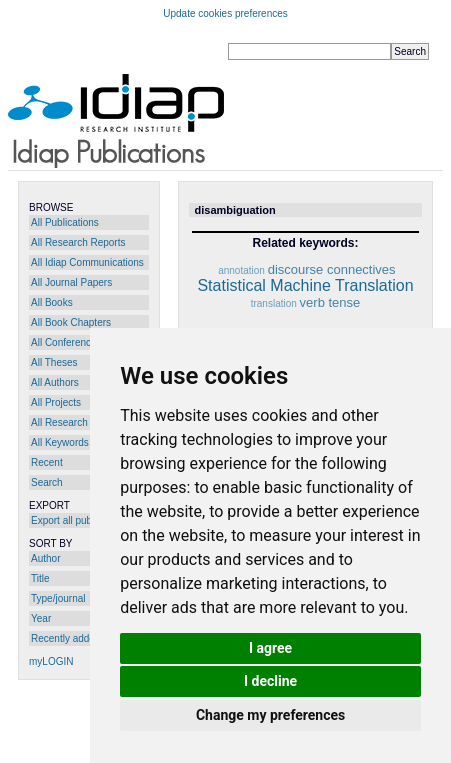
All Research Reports (78, 242)
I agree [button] (270, 648)
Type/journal (58, 598)
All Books (52, 302)
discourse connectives (332, 269)
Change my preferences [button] (270, 715)
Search (47, 482)
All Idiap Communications (87, 262)
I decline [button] (270, 681)
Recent (47, 462)
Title (40, 578)
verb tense (330, 302)
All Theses (54, 362)
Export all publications (79, 520)
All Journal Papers (71, 282)
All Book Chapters (71, 322)
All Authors (55, 382)
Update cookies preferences (225, 13)
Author (45, 558)
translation (274, 303)
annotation (241, 270)
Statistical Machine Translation (305, 285)
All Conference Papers (81, 342)
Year (41, 618)
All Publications (65, 222)
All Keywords (60, 442)
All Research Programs (82, 422)
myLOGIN (51, 661)
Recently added (66, 638)
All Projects (56, 402)
